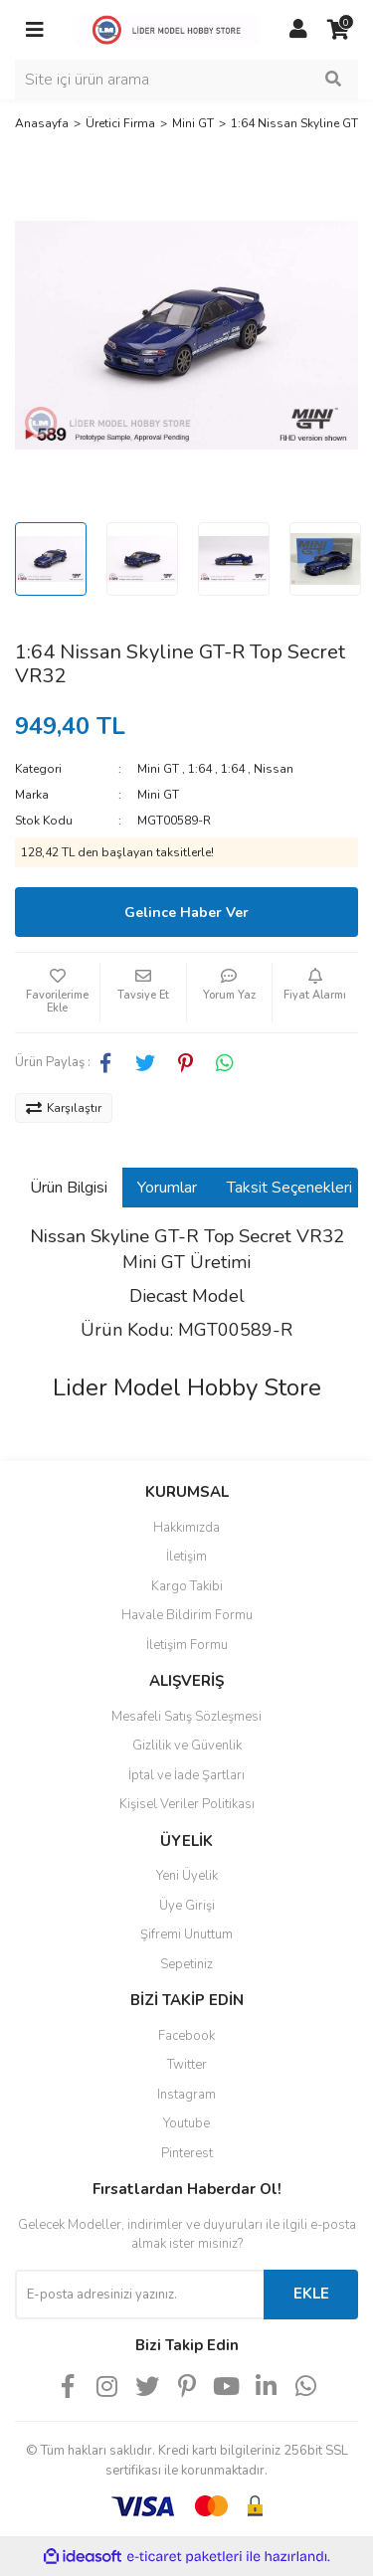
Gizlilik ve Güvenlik (187, 1745)
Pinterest (187, 2153)
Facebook (186, 2036)
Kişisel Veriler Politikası (187, 1804)
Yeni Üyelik (187, 1876)
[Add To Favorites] (57, 992)
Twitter (187, 2065)
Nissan (273, 769)
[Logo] (167, 29)
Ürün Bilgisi (68, 1187)
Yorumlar (167, 1187)
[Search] (186, 79)
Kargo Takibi (187, 1586)
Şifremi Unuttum (186, 1934)
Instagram (186, 2095)
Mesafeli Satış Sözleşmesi (186, 1717)
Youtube (186, 2123)
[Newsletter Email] (139, 2294)
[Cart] (338, 30)
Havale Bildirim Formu (187, 1615)
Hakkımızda (186, 1528)
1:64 (200, 769)
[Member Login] (298, 30)
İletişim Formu (187, 1645)
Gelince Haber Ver (186, 912)
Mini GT (158, 769)
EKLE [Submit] (311, 2293)
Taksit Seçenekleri (289, 1187)
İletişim (186, 1556)
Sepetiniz (186, 1964)
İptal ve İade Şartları (186, 1775)
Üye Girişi (187, 1906)
